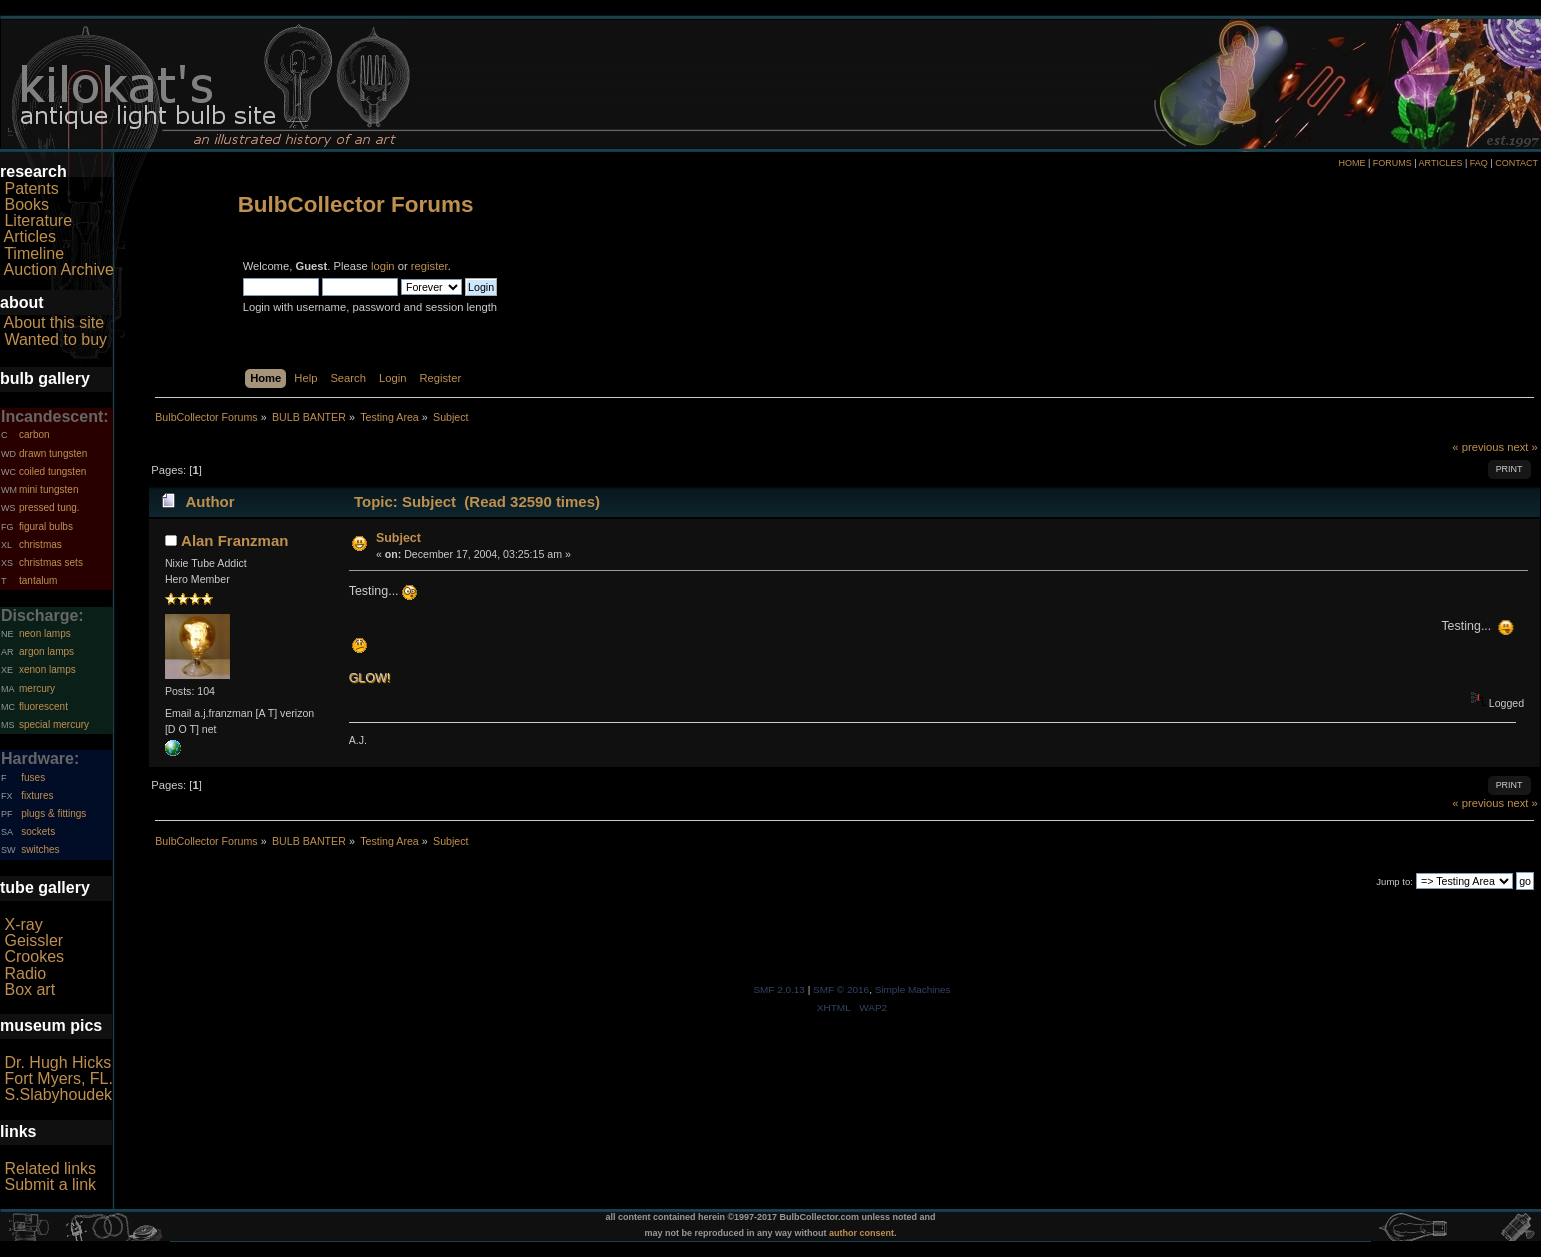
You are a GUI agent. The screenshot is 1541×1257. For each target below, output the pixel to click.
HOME (1351, 163)
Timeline (34, 253)
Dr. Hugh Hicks (57, 1062)
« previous (1478, 447)
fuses (33, 777)
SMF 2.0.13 (779, 989)
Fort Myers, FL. (58, 1078)
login (383, 266)
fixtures (37, 795)
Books (26, 204)
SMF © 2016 (841, 989)
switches (40, 849)
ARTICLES (1441, 163)
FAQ (1479, 163)
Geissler (33, 940)
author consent (861, 1233)
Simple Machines (913, 989)
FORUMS (1392, 163)
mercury (37, 688)
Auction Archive (59, 269)
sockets (38, 831)
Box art (29, 989)
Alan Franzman (234, 540)
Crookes (34, 956)
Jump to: (1394, 881)
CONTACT (1516, 163)
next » (1522, 447)
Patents (31, 188)
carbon (34, 434)
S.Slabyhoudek (58, 1094)
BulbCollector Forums (356, 204)
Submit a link (50, 1184)
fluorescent (43, 706)
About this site (54, 322)
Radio (25, 973)
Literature (38, 220)
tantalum (38, 580)
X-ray (23, 924)
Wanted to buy (55, 339)
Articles (30, 236)
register (429, 266)
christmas (40, 544)
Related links (50, 1168)
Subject (398, 538)
